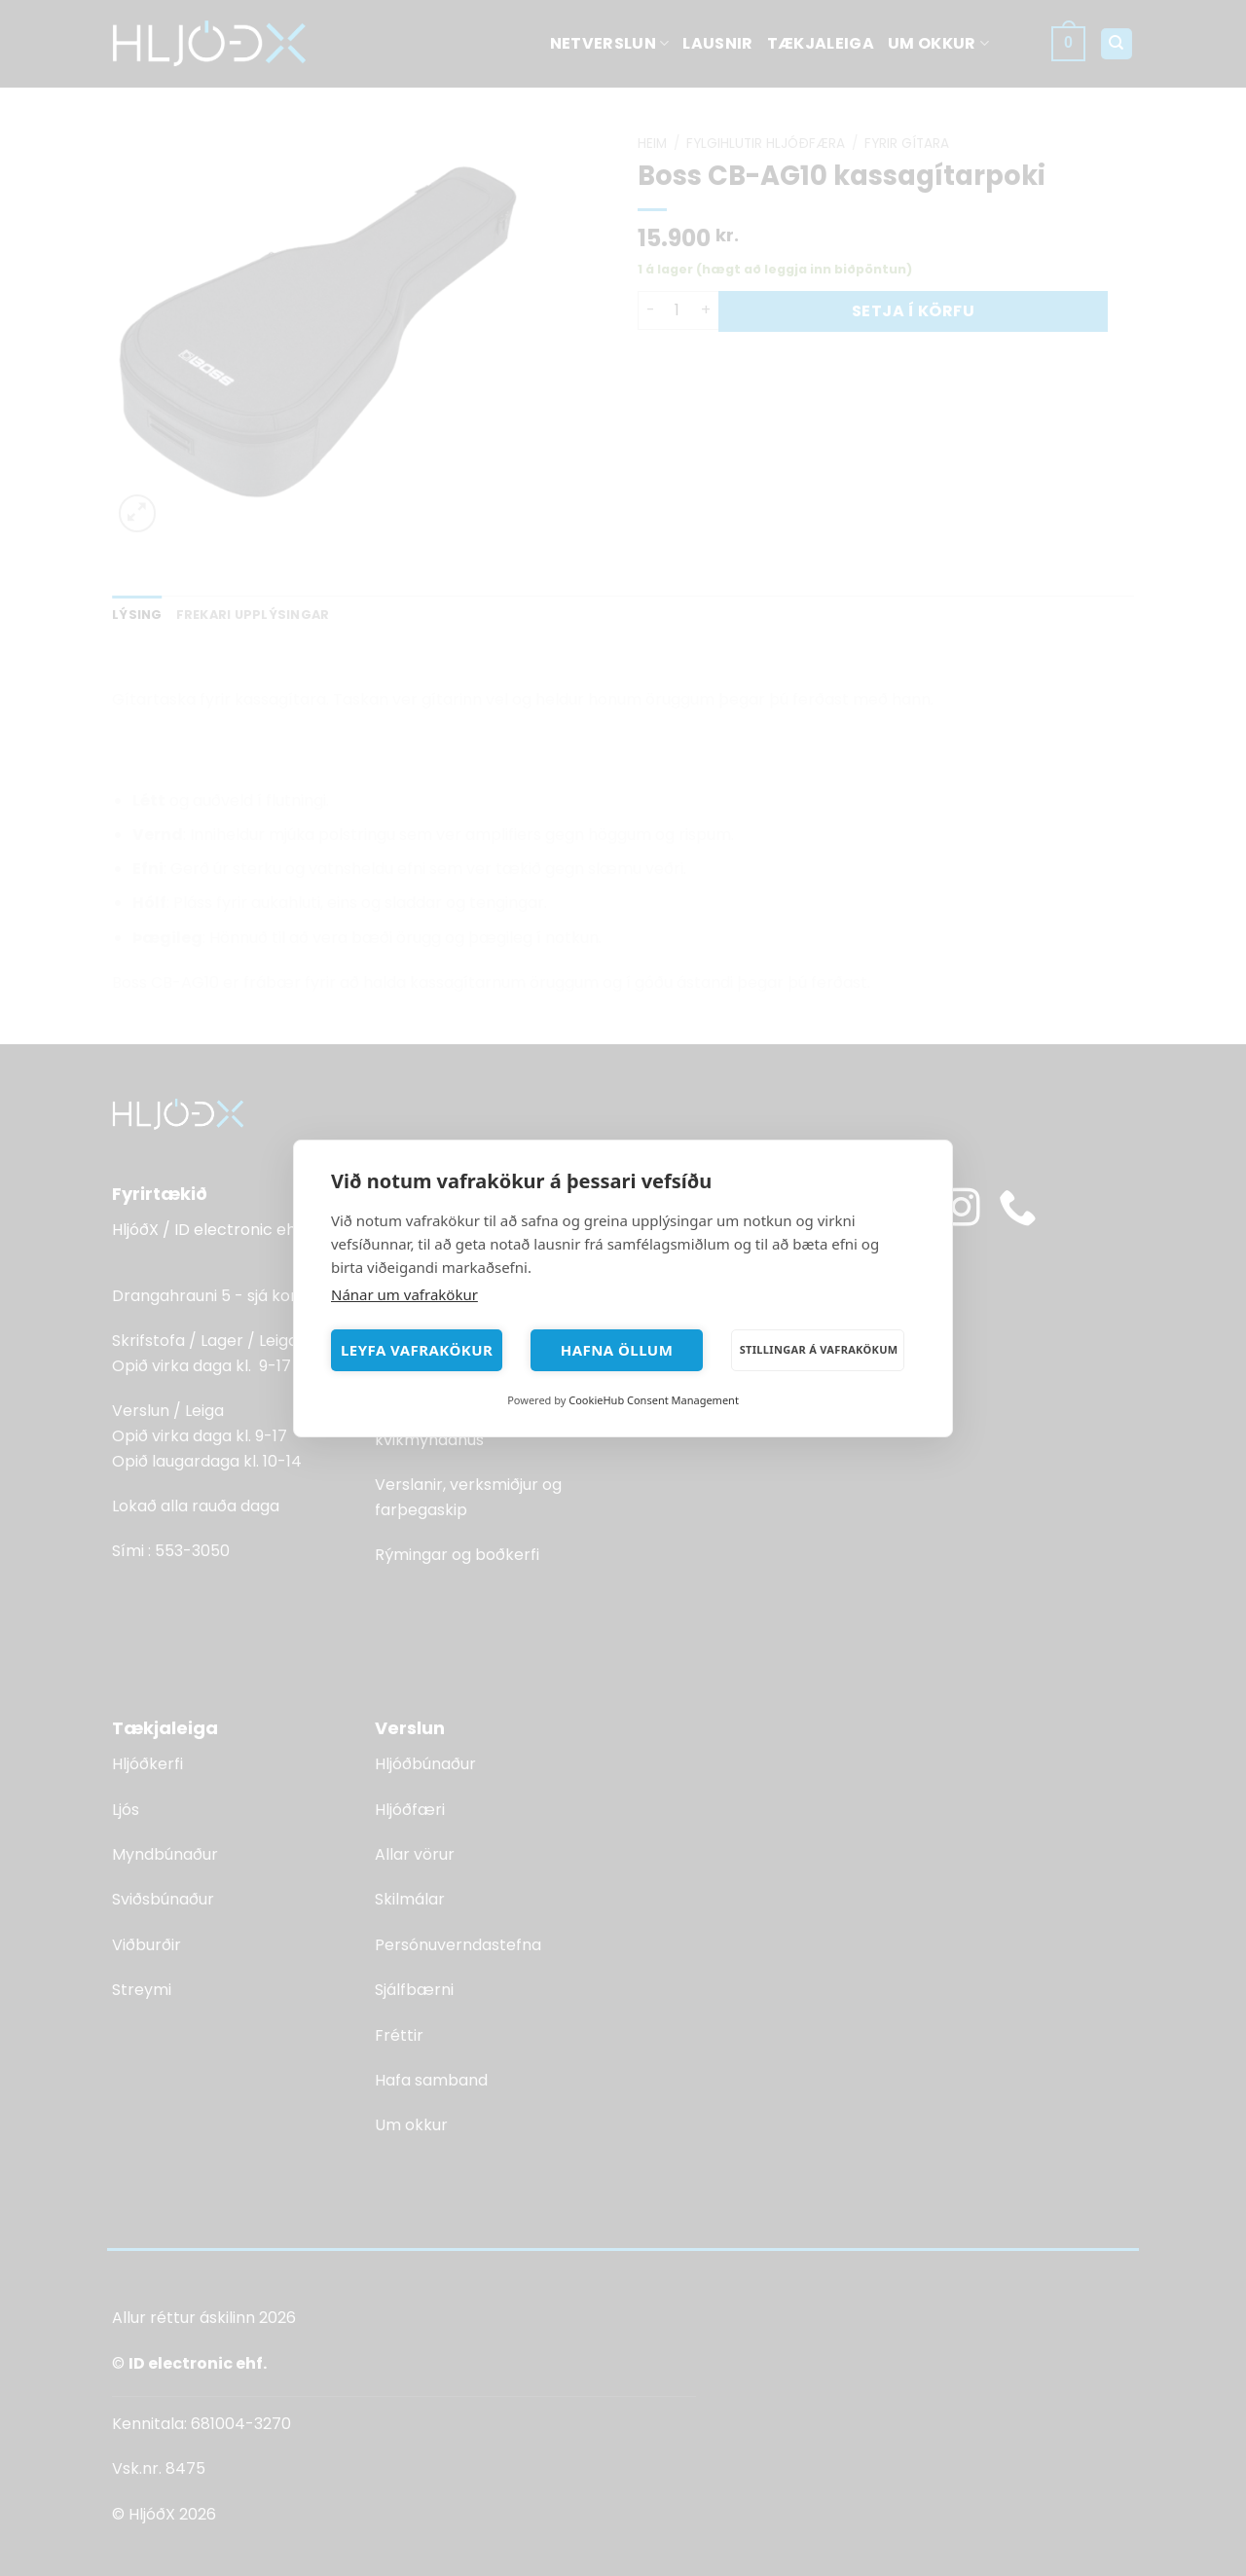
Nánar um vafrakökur (404, 1294)
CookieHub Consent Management (653, 1400)
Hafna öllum (617, 1350)
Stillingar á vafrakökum (819, 1349)
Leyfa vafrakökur (417, 1350)
